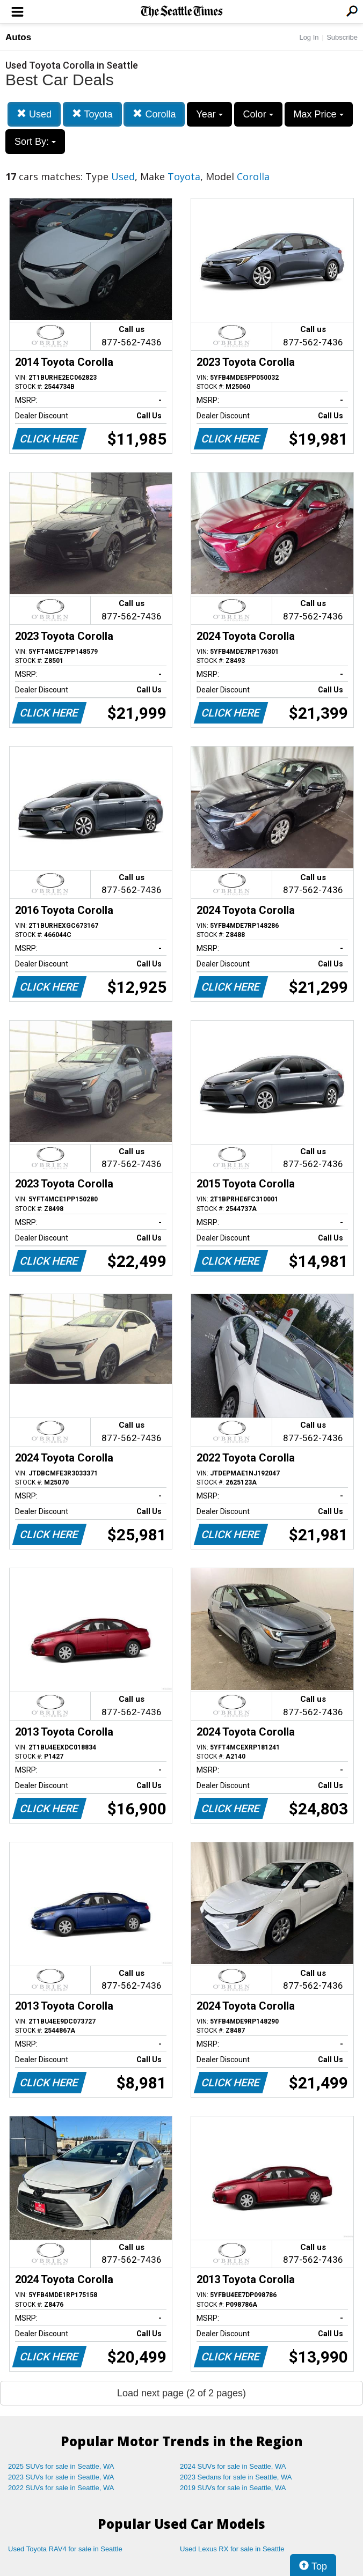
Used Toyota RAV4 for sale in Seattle (65, 2549)
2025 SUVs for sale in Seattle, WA (61, 2466)
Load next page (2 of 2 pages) (181, 2393)
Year (209, 114)
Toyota (92, 114)
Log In (308, 37)
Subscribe (342, 37)
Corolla (154, 114)
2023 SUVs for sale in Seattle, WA (61, 2477)
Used (34, 114)
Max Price (319, 114)
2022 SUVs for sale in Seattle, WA (61, 2488)
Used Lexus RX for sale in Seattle (232, 2549)
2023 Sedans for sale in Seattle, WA (236, 2477)
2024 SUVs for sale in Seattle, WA (233, 2466)
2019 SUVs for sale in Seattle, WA (233, 2488)
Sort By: (35, 141)
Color (258, 114)
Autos (18, 37)
